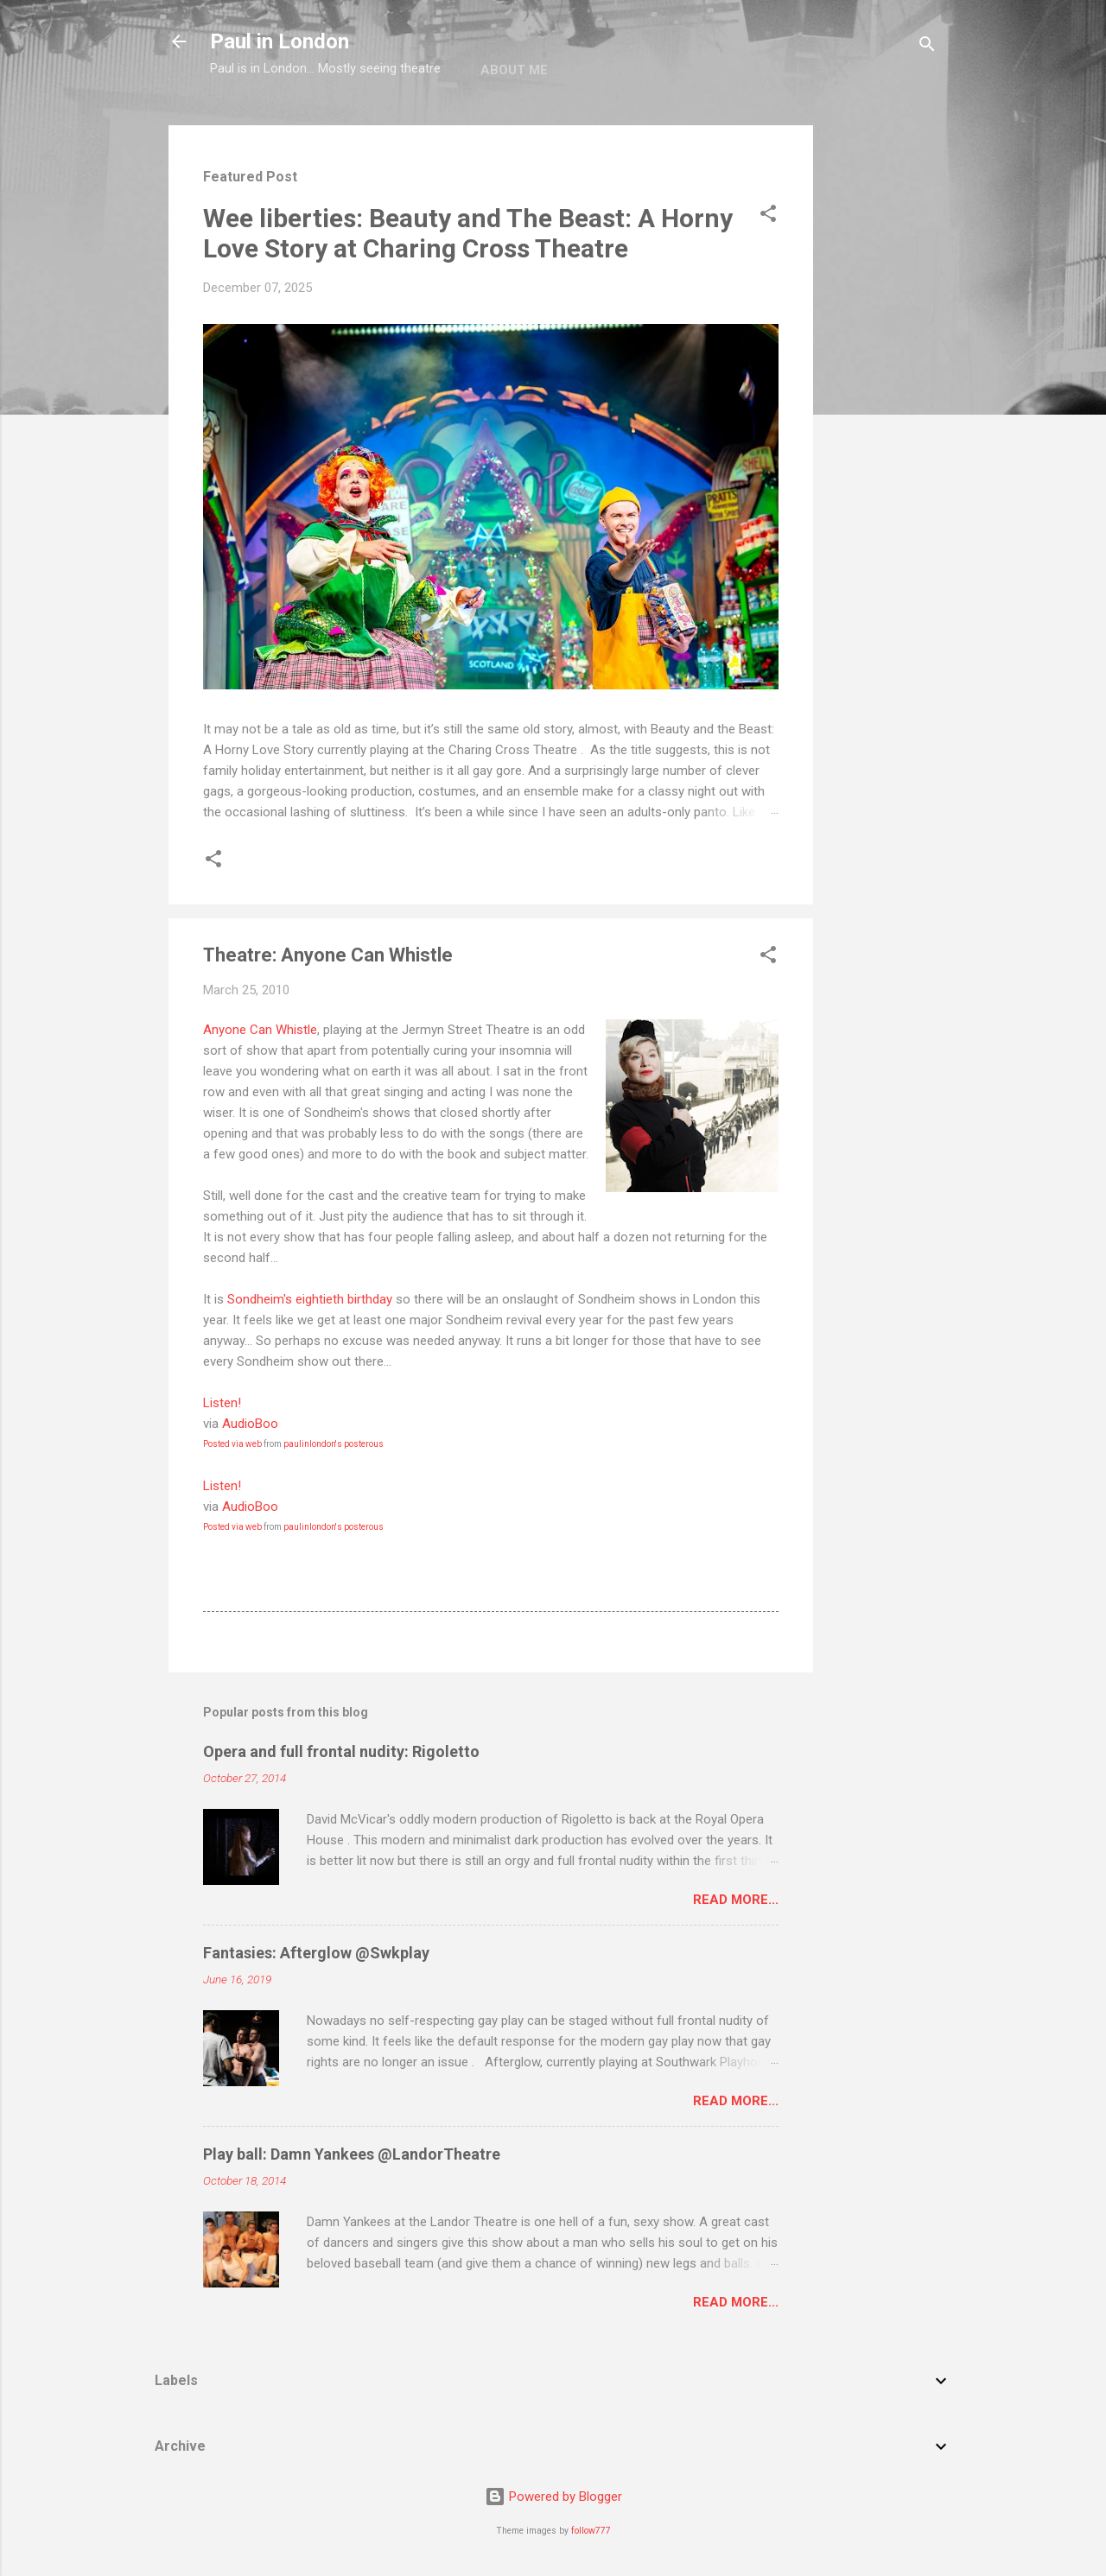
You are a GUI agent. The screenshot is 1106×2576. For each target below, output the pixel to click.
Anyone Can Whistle (260, 1029)
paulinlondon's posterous (333, 1444)
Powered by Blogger (553, 2496)
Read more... (736, 1899)
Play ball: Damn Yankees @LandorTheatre (351, 2154)
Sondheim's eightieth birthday (309, 1299)
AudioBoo (250, 1423)
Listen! (222, 1403)
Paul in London (279, 41)
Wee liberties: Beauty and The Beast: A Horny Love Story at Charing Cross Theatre (468, 233)
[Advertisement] (882, 384)
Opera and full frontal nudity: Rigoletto (341, 1751)
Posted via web (232, 1444)
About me (514, 70)
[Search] (927, 47)
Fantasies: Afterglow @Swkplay (316, 1953)
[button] (768, 216)
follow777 (591, 2530)
